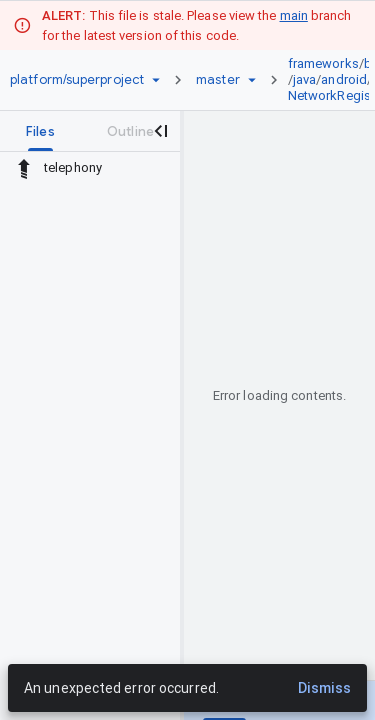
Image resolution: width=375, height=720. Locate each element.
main (294, 15)
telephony (73, 167)
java (304, 79)
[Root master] (218, 80)
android (344, 79)
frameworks (323, 63)
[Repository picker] (156, 80)
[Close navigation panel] (160, 131)
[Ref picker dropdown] (252, 80)
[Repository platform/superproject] (77, 80)
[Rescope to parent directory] (24, 168)
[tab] (40, 131)
